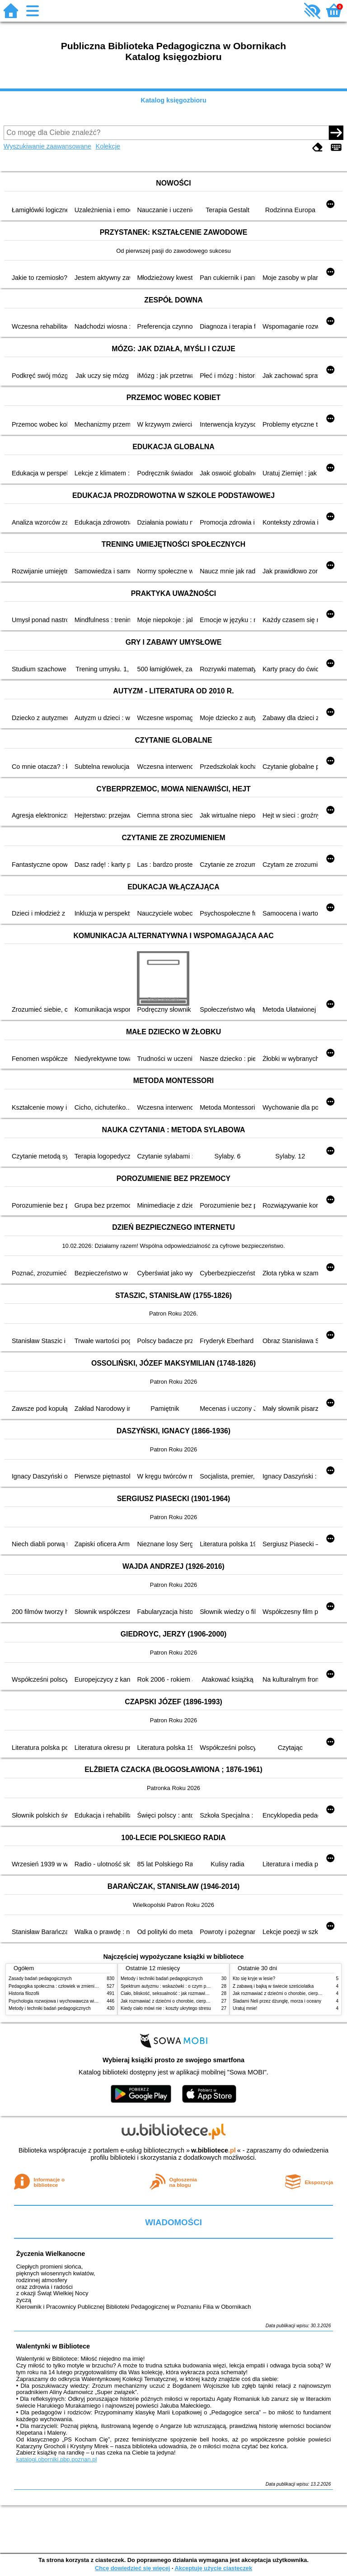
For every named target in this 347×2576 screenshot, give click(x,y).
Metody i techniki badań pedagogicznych (50, 2008)
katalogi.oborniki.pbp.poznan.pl (56, 2459)
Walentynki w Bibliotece (53, 2346)
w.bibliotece (213, 2150)
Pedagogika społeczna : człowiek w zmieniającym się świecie (70, 1986)
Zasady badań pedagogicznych (40, 1978)
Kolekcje (108, 146)
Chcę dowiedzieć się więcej (132, 2568)
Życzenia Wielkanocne (50, 2253)
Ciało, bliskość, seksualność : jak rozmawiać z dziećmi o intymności (189, 1993)
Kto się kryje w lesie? (254, 1978)
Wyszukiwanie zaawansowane (47, 146)
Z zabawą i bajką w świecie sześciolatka (273, 1986)
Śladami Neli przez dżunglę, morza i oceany (277, 2001)
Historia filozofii (24, 1993)
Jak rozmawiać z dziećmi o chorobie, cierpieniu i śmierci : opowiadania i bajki (198, 2001)
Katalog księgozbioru (173, 100)
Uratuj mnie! (245, 2008)
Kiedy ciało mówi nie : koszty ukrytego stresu (166, 2008)
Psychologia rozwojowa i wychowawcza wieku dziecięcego (68, 2001)
